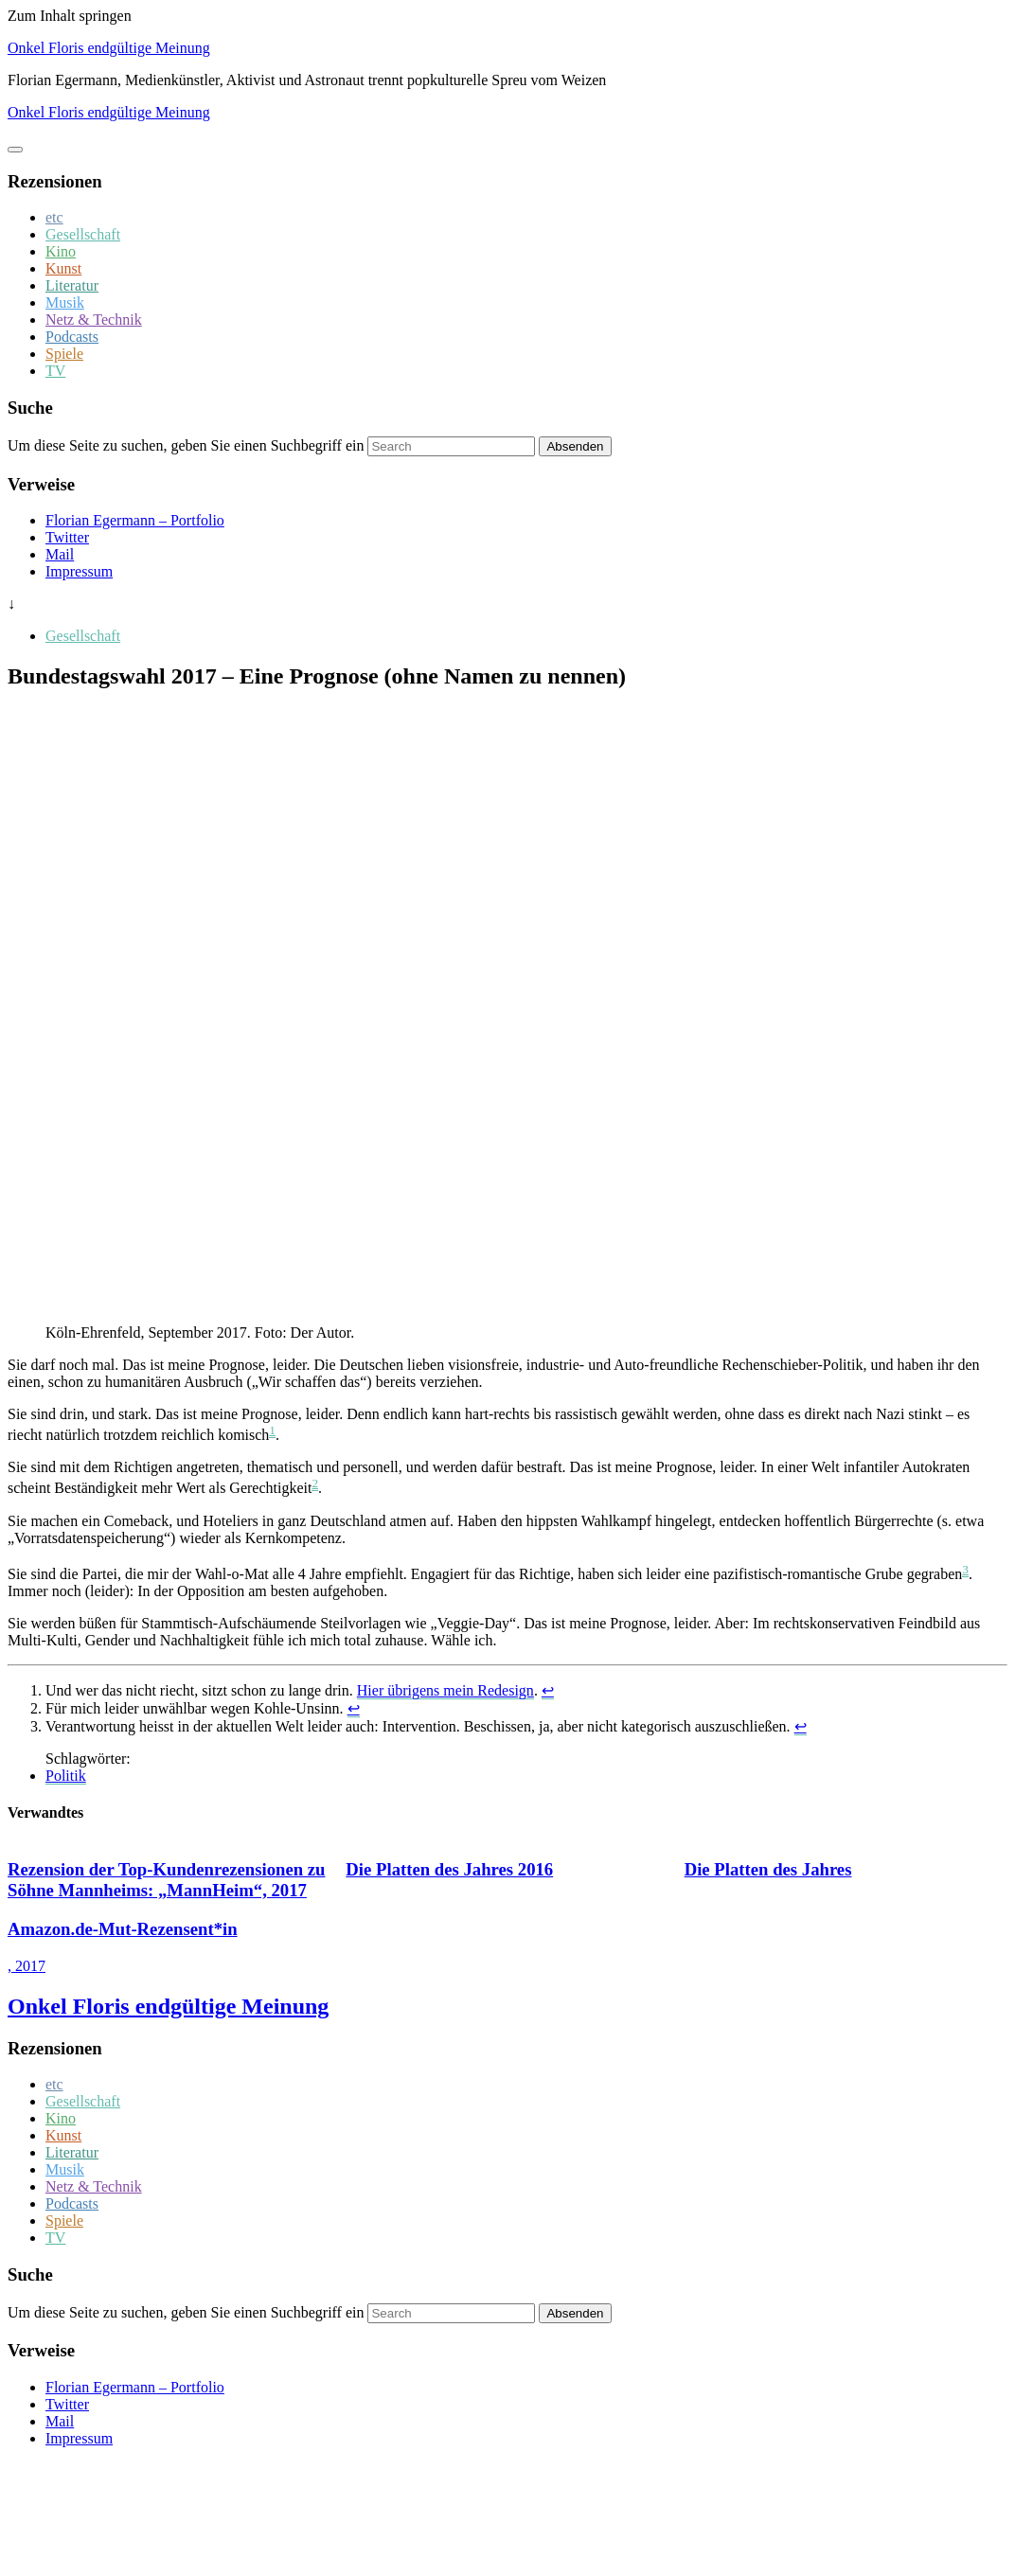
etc (54, 217)
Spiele (64, 354)
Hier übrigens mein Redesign (445, 1690)
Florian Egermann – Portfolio (134, 520)
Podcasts (71, 337)
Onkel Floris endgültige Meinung (109, 48)
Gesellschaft (82, 234)
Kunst (63, 268)
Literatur (71, 285)
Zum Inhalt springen (70, 16)
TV (55, 371)
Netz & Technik (93, 319)
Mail (59, 554)
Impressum (79, 571)
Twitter (67, 537)
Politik (65, 1776)
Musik (64, 302)
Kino (60, 251)
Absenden (574, 446)
